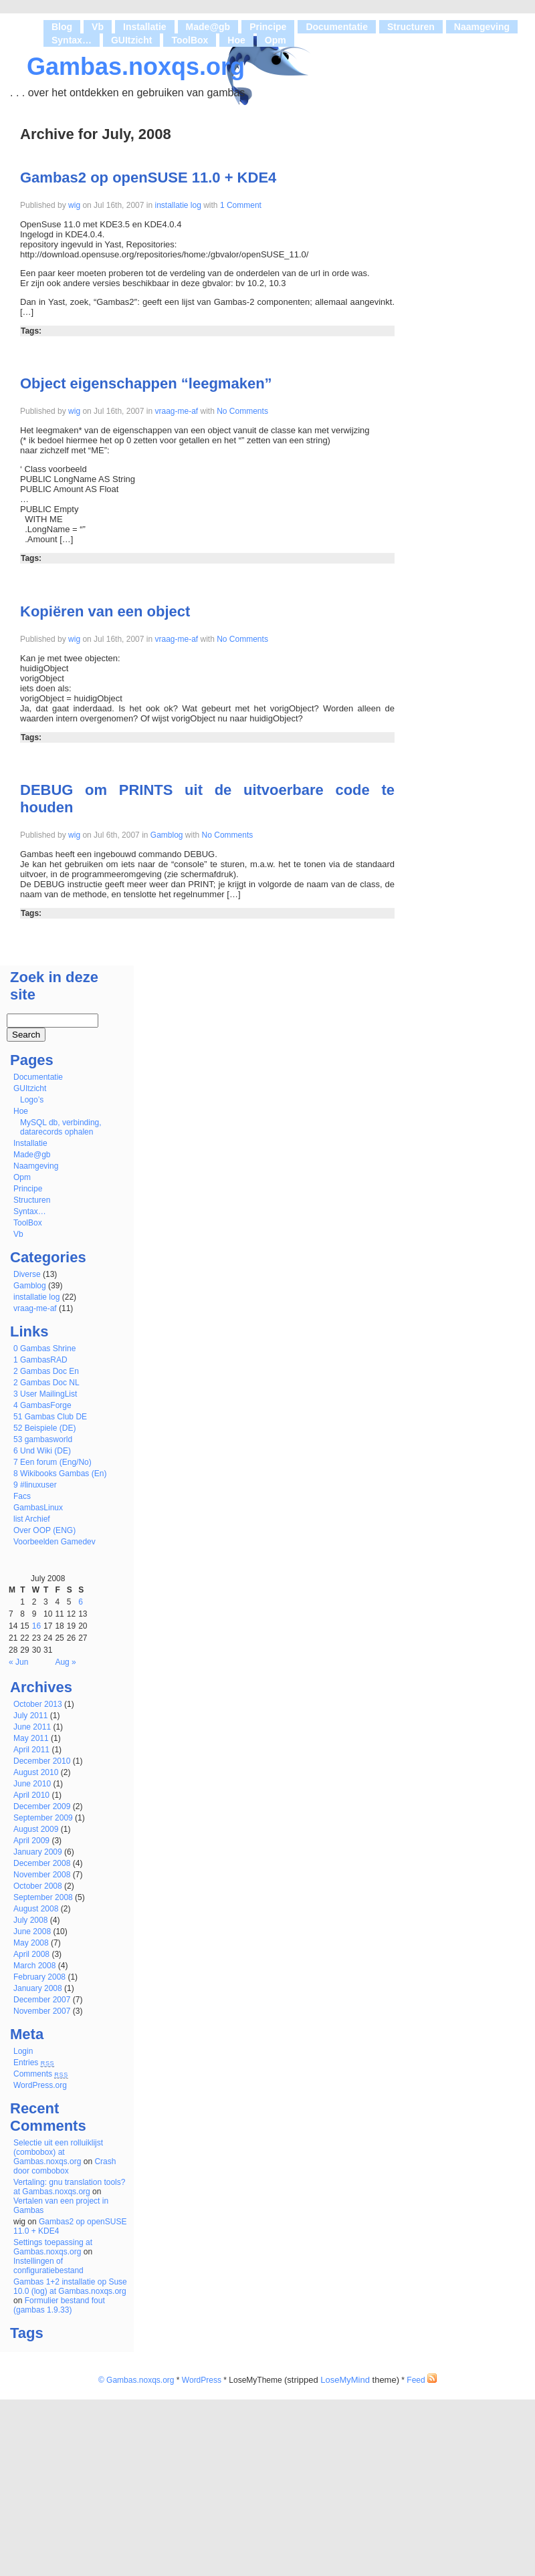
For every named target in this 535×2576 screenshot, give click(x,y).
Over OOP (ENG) (44, 1530)
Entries (33, 2062)
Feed (422, 2380)
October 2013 (37, 1704)
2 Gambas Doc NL (46, 1382)
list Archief (31, 1519)
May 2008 (31, 1943)
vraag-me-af (176, 411)
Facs (22, 1496)
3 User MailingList (45, 1394)
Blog (61, 26)
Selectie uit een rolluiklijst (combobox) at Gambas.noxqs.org (58, 2152)
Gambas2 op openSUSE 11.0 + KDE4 (148, 177)
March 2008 (34, 1965)
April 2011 (31, 1749)
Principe (267, 26)
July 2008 (30, 1920)
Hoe (236, 40)
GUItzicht (131, 40)
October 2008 (37, 1886)
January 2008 (37, 1988)
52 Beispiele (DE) (44, 1428)
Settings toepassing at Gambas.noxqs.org (52, 2247)
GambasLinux (38, 1507)
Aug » (65, 1662)
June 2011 (32, 1727)
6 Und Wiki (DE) (42, 1450)
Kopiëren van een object (105, 611)
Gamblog (166, 835)
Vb (98, 26)
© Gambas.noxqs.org (136, 2380)
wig (74, 205)
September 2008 (43, 1897)
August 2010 (35, 1772)
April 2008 (31, 1954)
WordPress (201, 2380)
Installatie (145, 26)
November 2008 (41, 1874)
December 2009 (41, 1806)
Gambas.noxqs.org (136, 66)
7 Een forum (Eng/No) (52, 1462)
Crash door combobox (64, 2166)
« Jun (18, 1662)
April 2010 (31, 1795)
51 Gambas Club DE (50, 1416)
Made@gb (208, 26)
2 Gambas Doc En (46, 1371)
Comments (40, 2074)
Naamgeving (482, 26)
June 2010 (32, 1783)
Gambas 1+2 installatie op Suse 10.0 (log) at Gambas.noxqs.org (70, 2286)
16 (36, 1626)
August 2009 (35, 1829)
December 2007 (41, 1999)
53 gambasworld (42, 1439)
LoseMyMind (345, 2380)
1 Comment (239, 205)
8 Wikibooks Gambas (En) (59, 1473)
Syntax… (71, 40)
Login (23, 2051)
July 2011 (30, 1715)
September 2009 (43, 1818)
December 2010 (41, 1761)
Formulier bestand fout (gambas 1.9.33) (59, 2305)
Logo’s (31, 1099)
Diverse (27, 1274)
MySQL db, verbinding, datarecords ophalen (61, 1127)
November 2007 (41, 2011)
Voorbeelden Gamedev (54, 1541)
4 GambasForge (42, 1405)
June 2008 (32, 1931)
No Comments (241, 411)
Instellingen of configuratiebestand (48, 2265)
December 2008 (41, 1863)
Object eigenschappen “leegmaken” (146, 383)
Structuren (411, 26)
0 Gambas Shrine (44, 1348)
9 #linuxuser (35, 1485)
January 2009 (37, 1852)
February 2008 (39, 1977)
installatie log (177, 205)
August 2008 (35, 1908)
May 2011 (31, 1738)
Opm (275, 40)
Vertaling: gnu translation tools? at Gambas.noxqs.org (69, 2187)
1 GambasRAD (40, 1360)
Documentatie (337, 26)
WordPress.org (40, 2085)
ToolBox (189, 40)
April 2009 (31, 1840)
